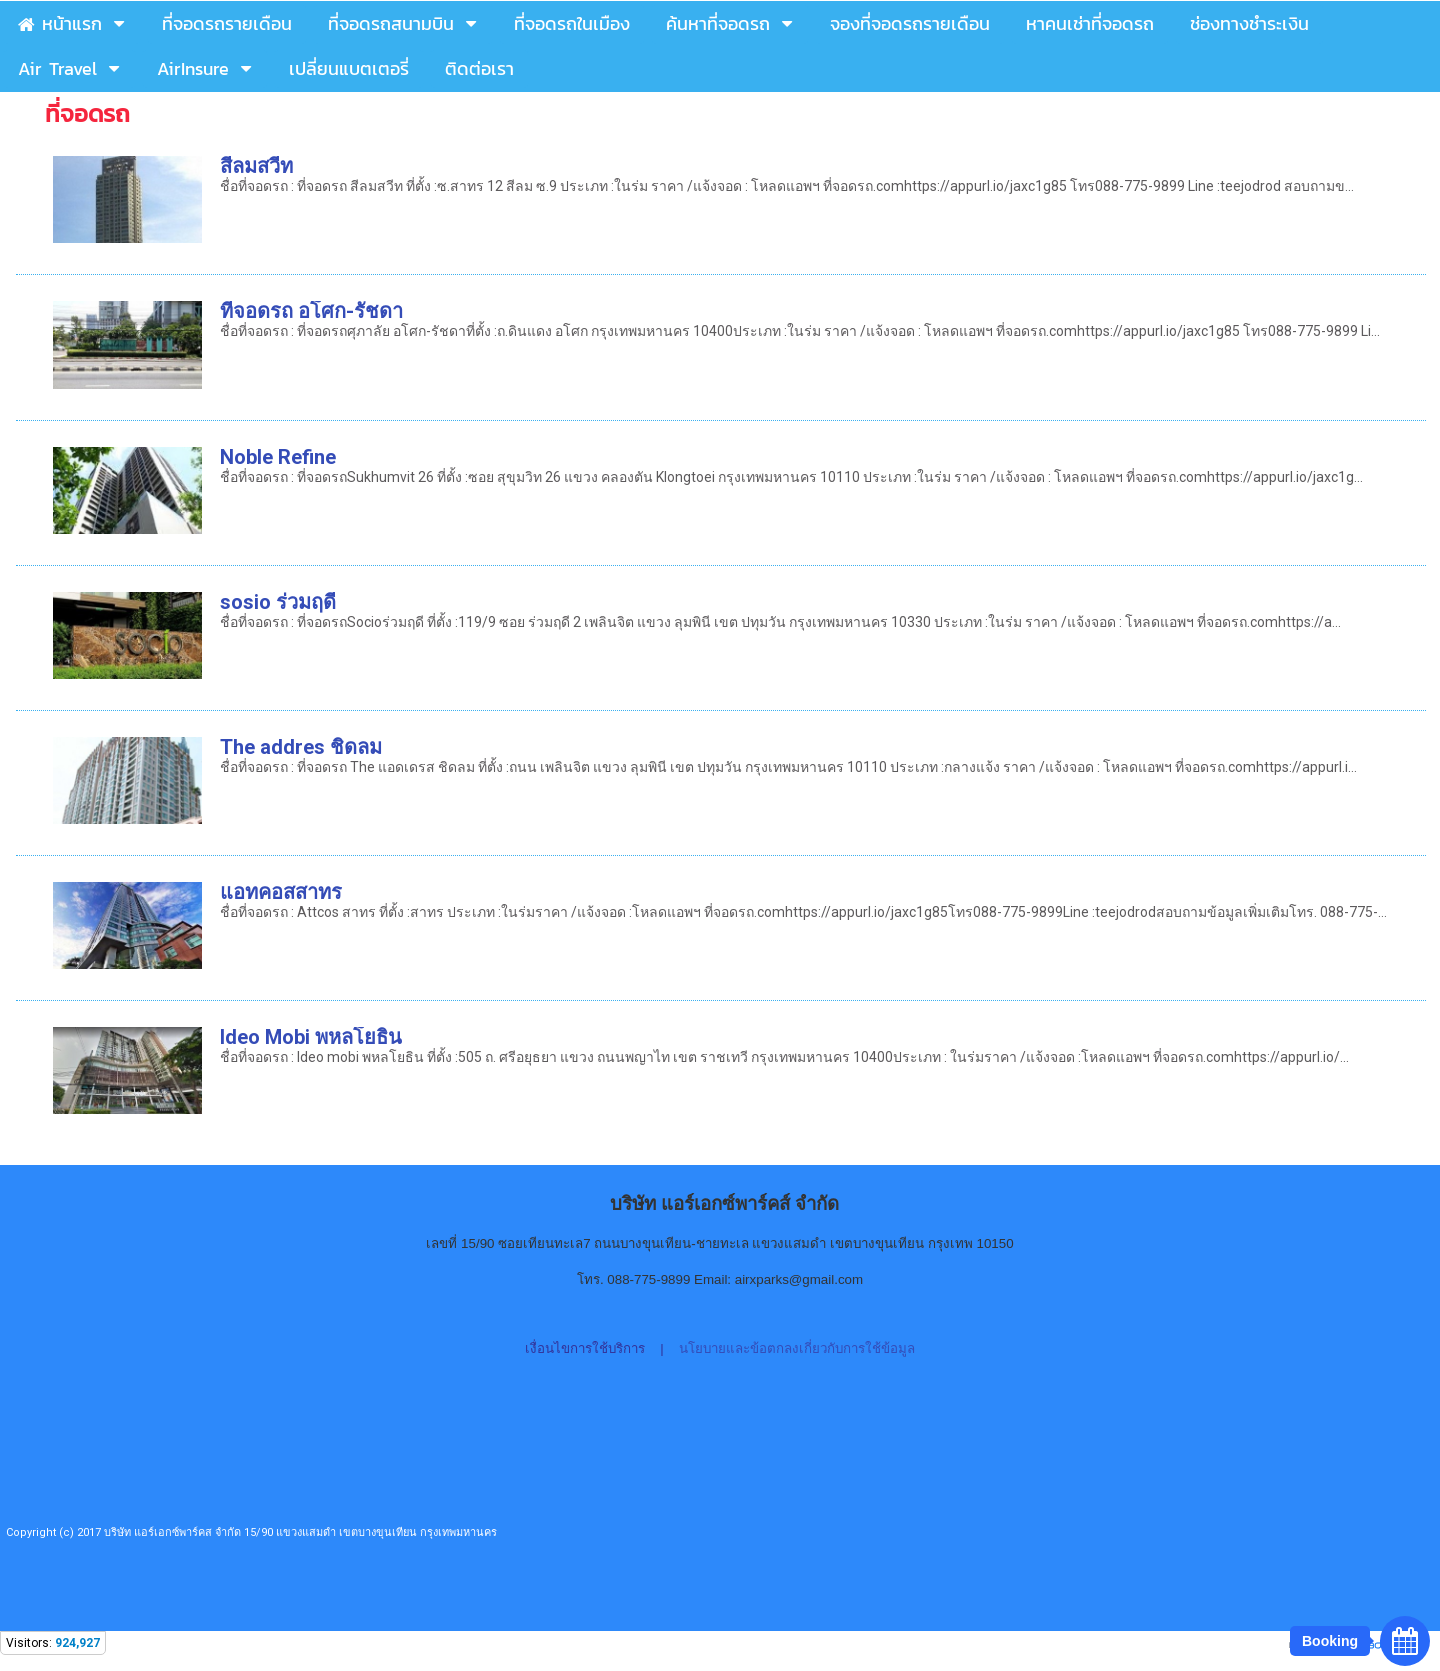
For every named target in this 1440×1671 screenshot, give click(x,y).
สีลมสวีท (256, 166)
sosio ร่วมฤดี (278, 602)
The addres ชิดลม (301, 747)
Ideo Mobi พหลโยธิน (311, 1037)
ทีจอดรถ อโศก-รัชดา (311, 311)
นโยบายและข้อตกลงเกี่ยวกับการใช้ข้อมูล (797, 1348)
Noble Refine (278, 457)
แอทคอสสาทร (281, 892)
